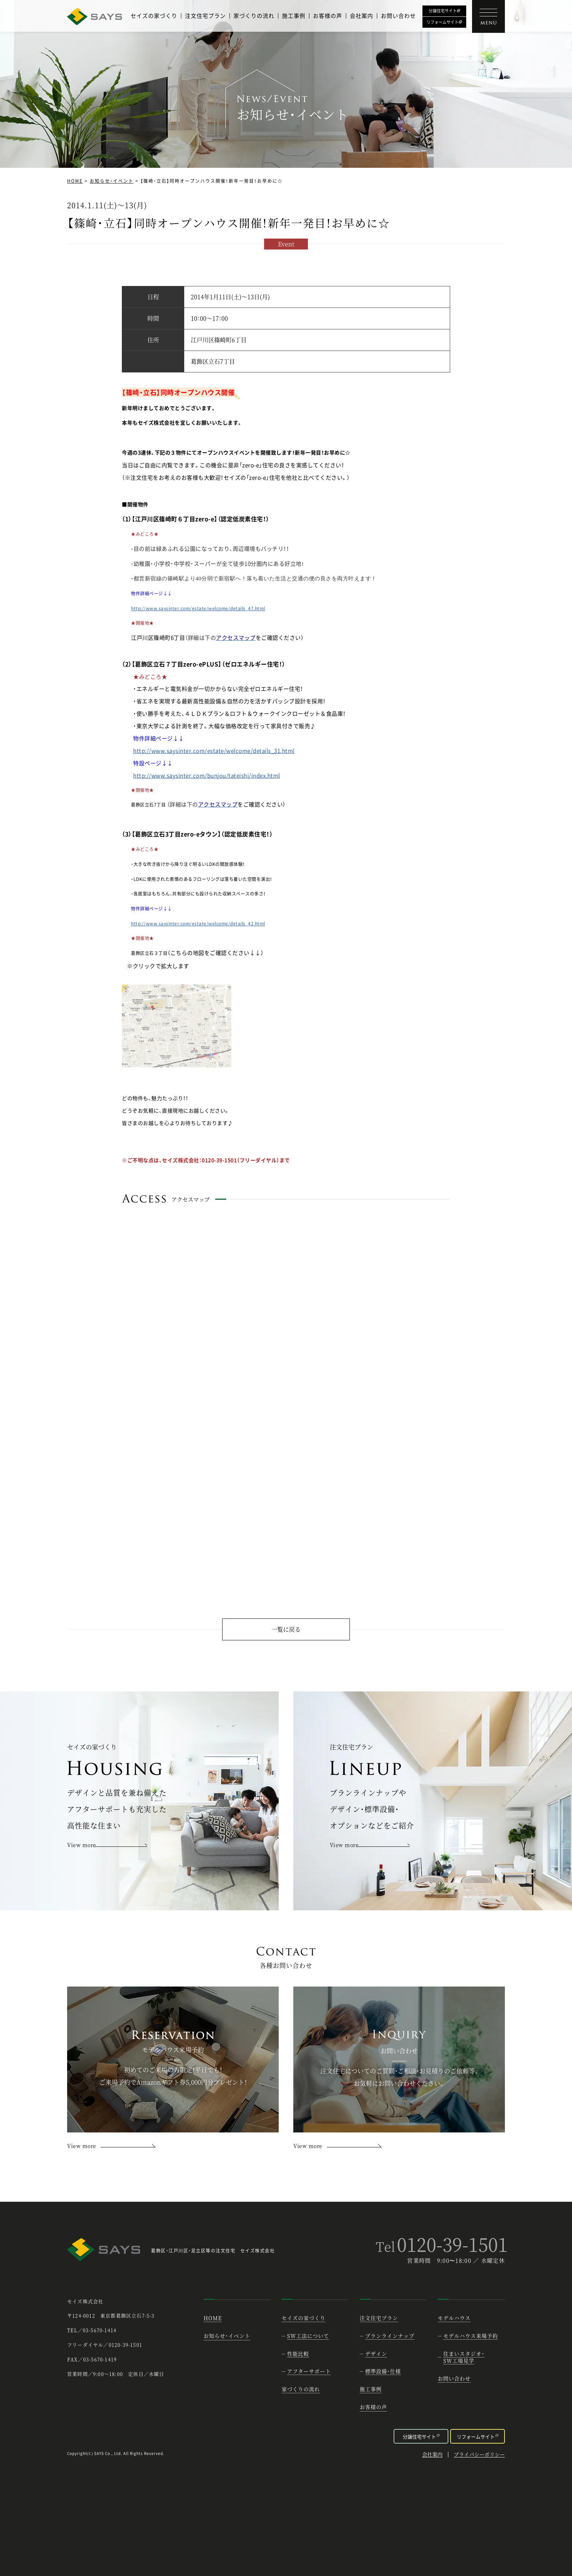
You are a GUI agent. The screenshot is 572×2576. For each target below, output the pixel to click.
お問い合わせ (398, 16)
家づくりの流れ (253, 16)
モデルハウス (454, 2317)
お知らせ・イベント (112, 181)
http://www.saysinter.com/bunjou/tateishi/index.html (206, 775)
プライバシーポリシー (479, 2454)
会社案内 (361, 16)
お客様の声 (327, 16)
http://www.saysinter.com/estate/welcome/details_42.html (198, 923)
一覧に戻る (286, 1629)
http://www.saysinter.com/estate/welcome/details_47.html (198, 608)
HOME (75, 181)
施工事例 (293, 16)
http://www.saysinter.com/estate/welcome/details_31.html (214, 751)
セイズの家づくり (154, 16)
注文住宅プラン (205, 16)
